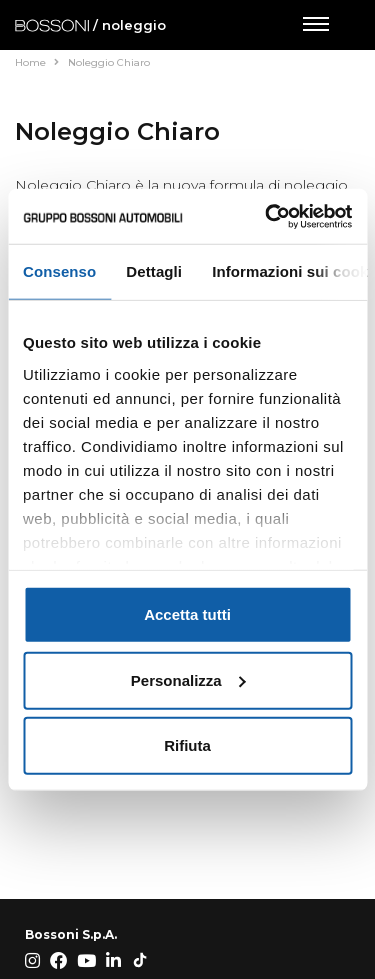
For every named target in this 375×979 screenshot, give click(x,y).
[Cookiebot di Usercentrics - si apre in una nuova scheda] (267, 216)
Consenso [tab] (59, 271)
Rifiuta (187, 745)
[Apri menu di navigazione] (315, 25)
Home (37, 62)
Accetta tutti (187, 614)
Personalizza (188, 679)
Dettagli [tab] (154, 271)
